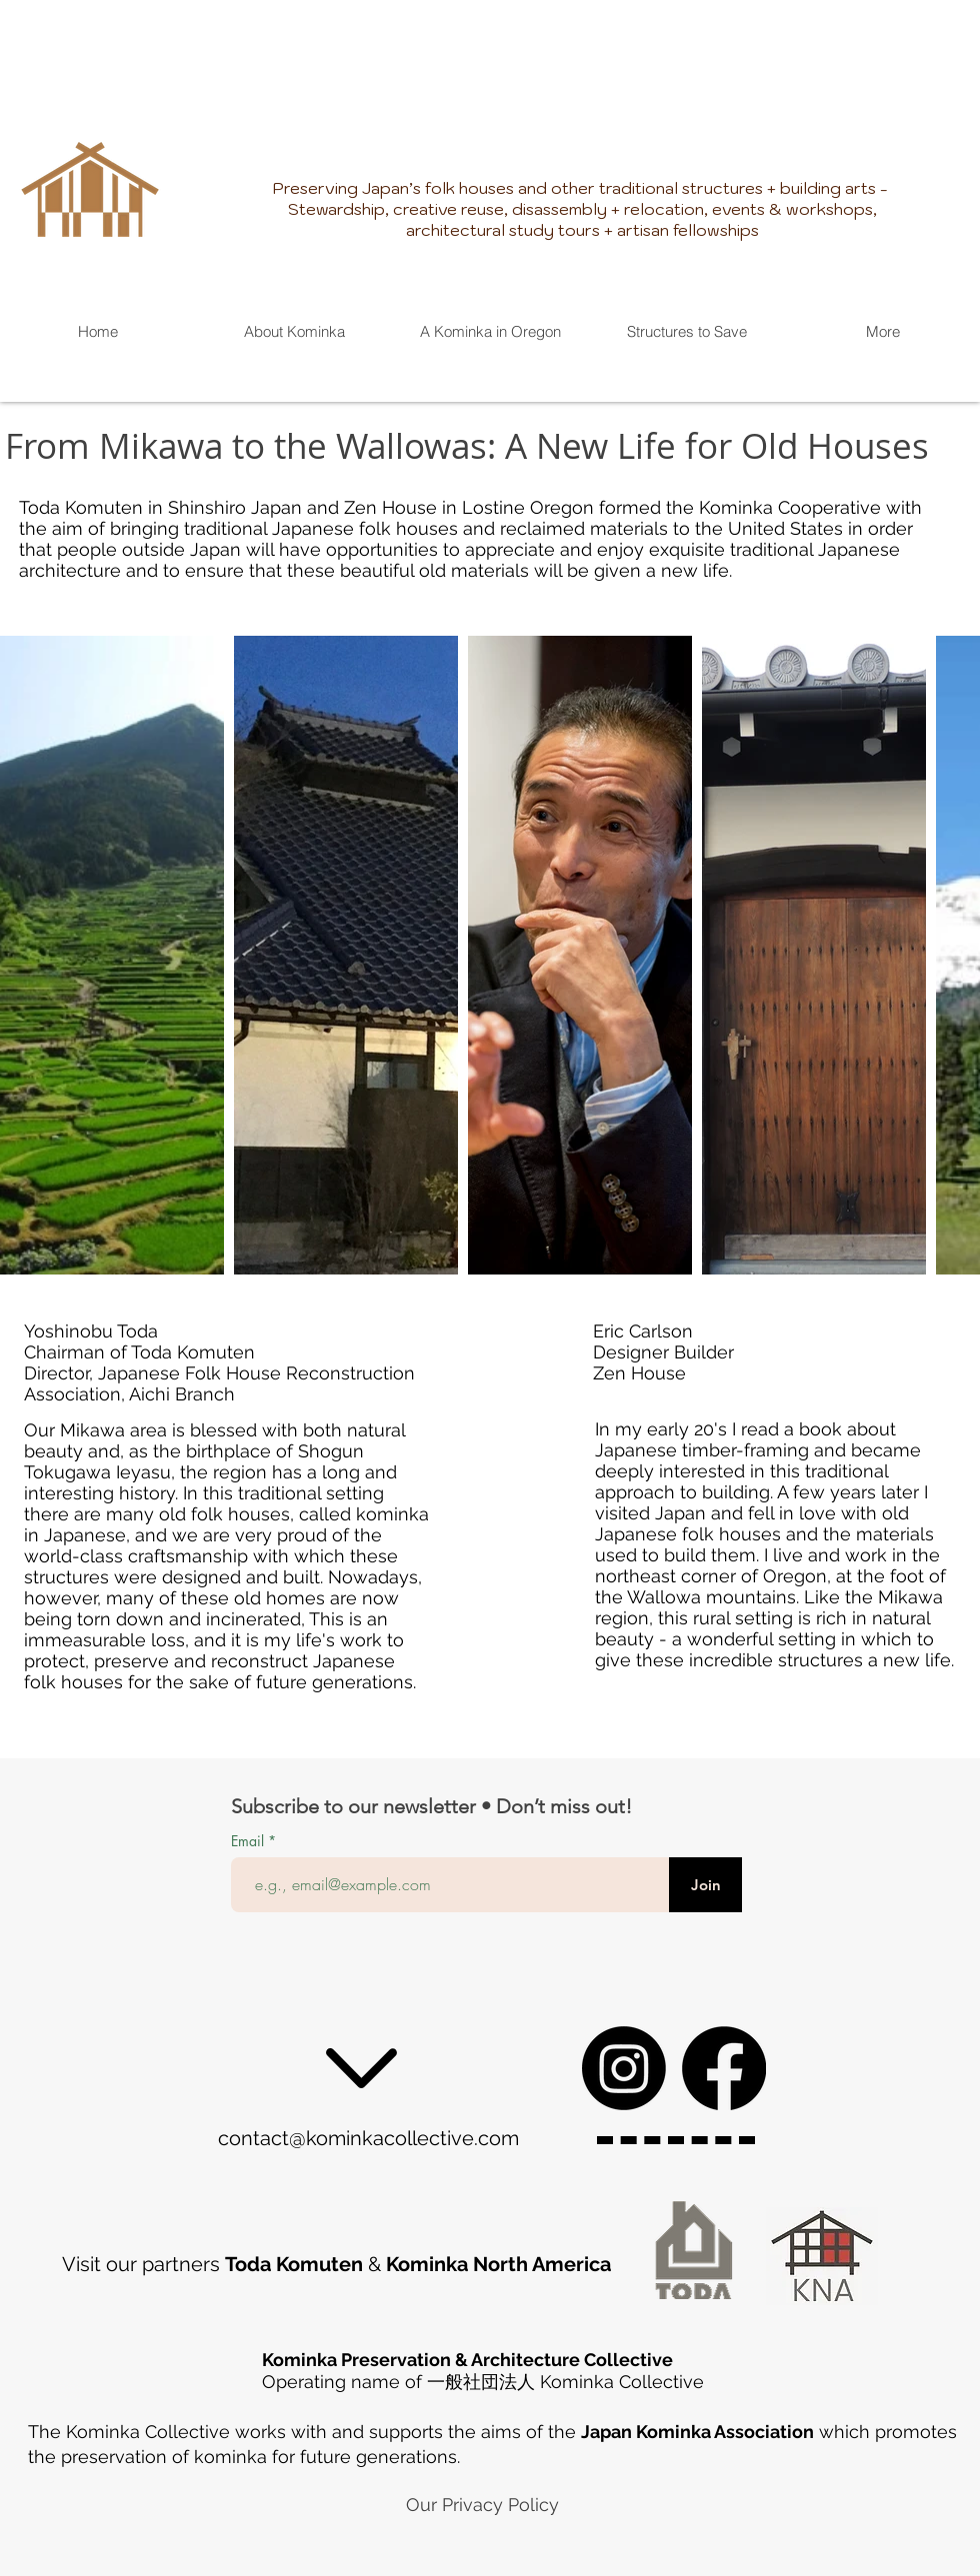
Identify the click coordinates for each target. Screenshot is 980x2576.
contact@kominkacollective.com (368, 2138)
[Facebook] (724, 2068)
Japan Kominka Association (697, 2431)
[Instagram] (624, 2068)
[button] (686, 331)
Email (249, 1841)
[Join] (705, 1884)
